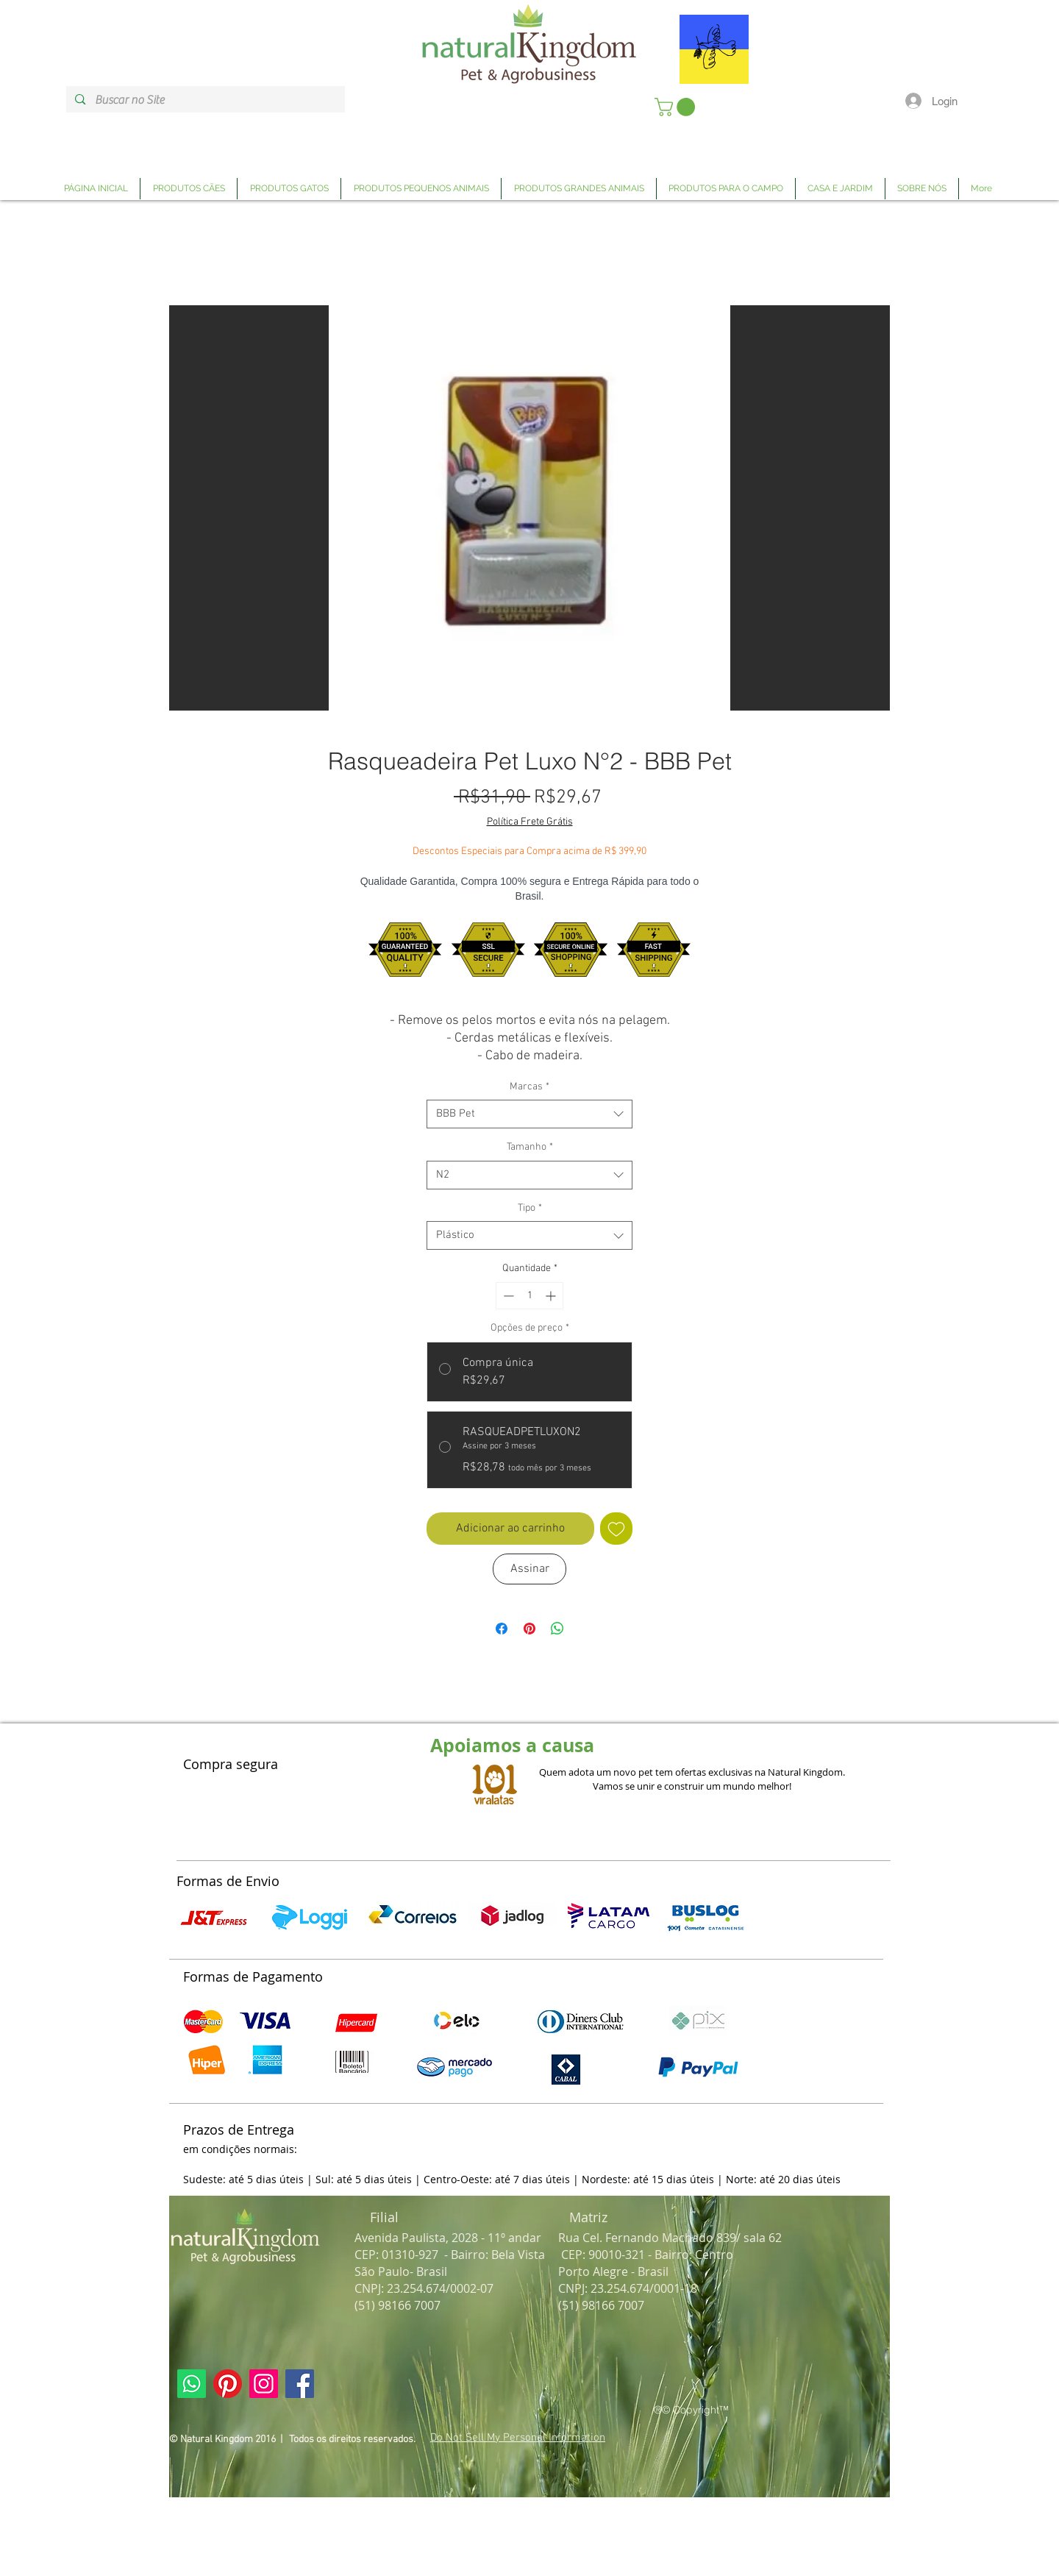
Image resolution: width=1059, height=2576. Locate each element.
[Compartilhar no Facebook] (501, 1628)
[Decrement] (507, 1296)
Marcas (529, 1087)
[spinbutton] (529, 1296)
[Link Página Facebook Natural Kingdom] (299, 2383)
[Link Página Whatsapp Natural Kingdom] (191, 2383)
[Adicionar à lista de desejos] (616, 1528)
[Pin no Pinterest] (529, 1628)
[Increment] (552, 1296)
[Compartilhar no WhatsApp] (557, 1628)
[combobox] (529, 1114)
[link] (677, 107)
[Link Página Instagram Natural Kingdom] (263, 2383)
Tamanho (530, 1147)
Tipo (530, 1208)
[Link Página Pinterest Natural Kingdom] (227, 2383)
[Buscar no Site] (205, 100)
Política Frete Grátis (530, 822)
